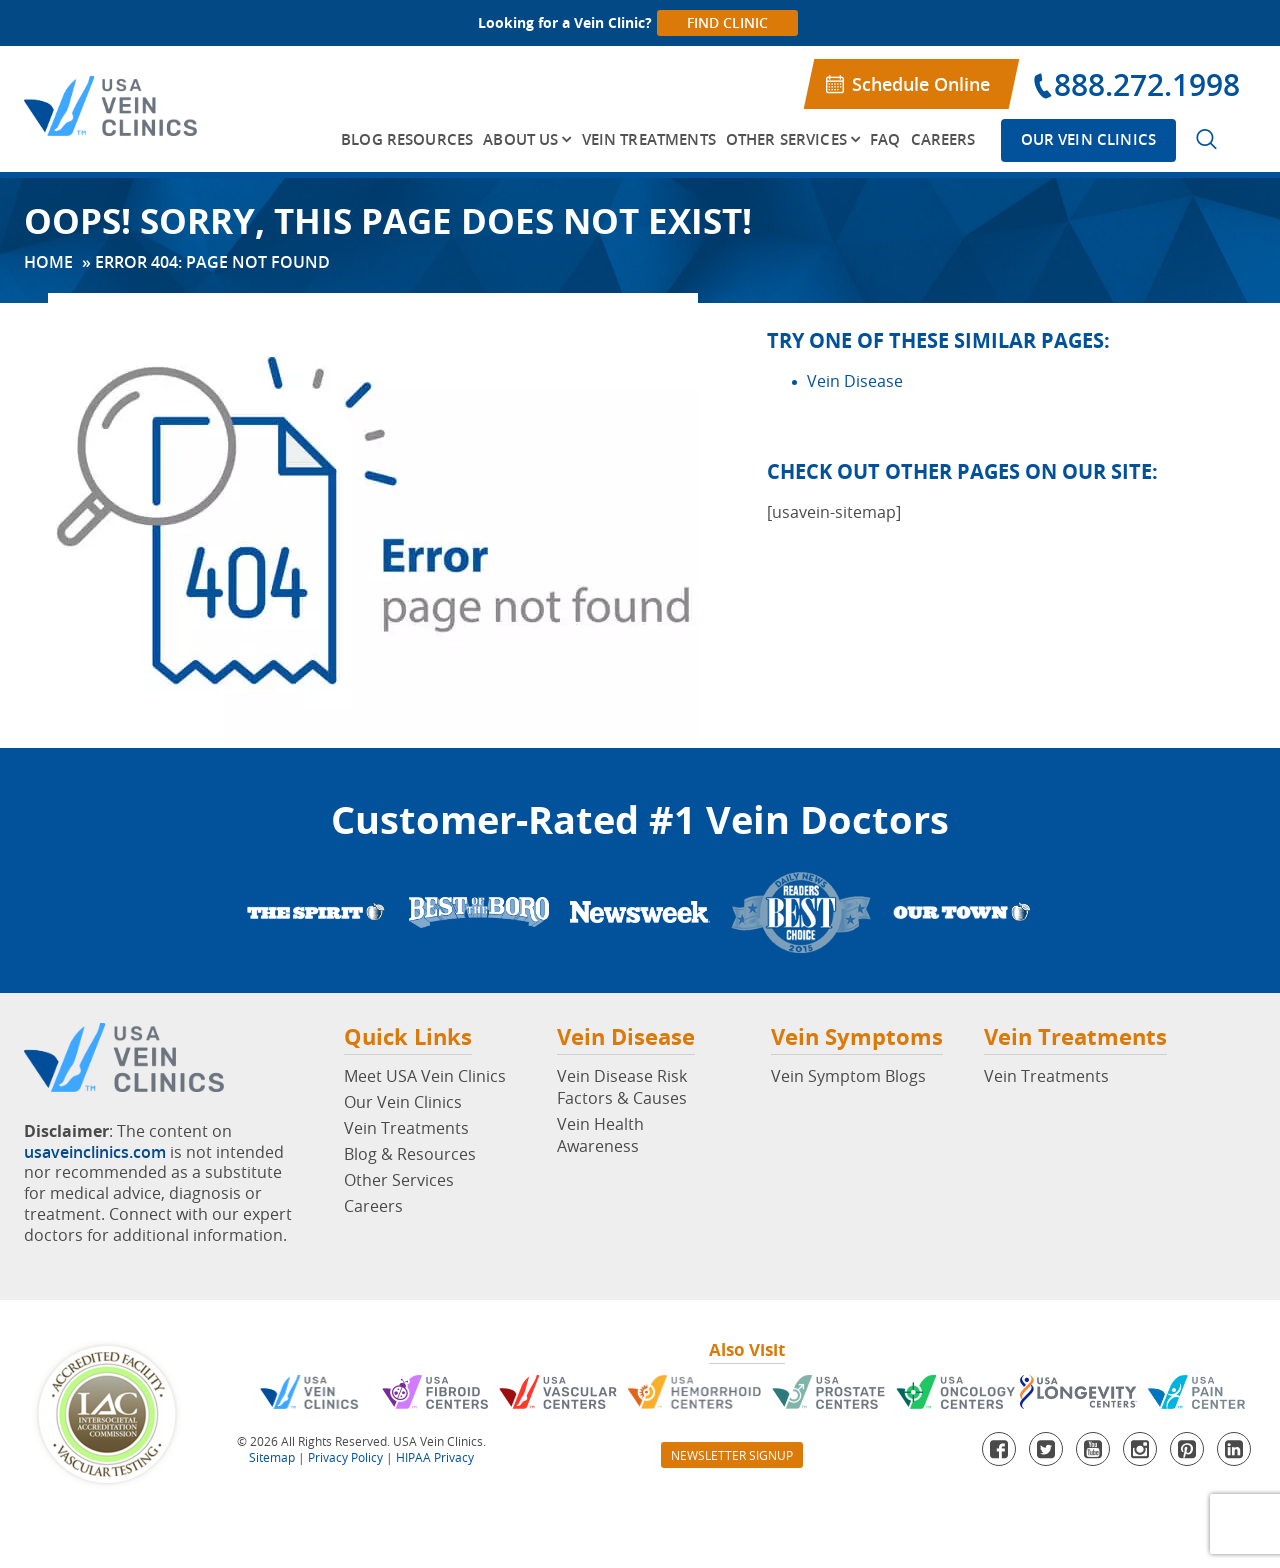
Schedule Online (921, 84)
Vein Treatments (649, 139)
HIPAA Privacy (435, 1457)
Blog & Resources (410, 1154)
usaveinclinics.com (95, 1152)
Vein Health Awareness (600, 1135)
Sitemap (272, 1457)
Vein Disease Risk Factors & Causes (622, 1087)
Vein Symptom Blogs (848, 1076)
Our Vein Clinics (1088, 139)
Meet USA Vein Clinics (425, 1076)
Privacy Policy (345, 1457)
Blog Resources (407, 139)
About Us (520, 139)
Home (48, 262)
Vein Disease (855, 381)
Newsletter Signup (732, 1455)
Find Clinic (727, 22)
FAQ (885, 139)
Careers (943, 139)
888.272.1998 (1147, 85)
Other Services (786, 139)
